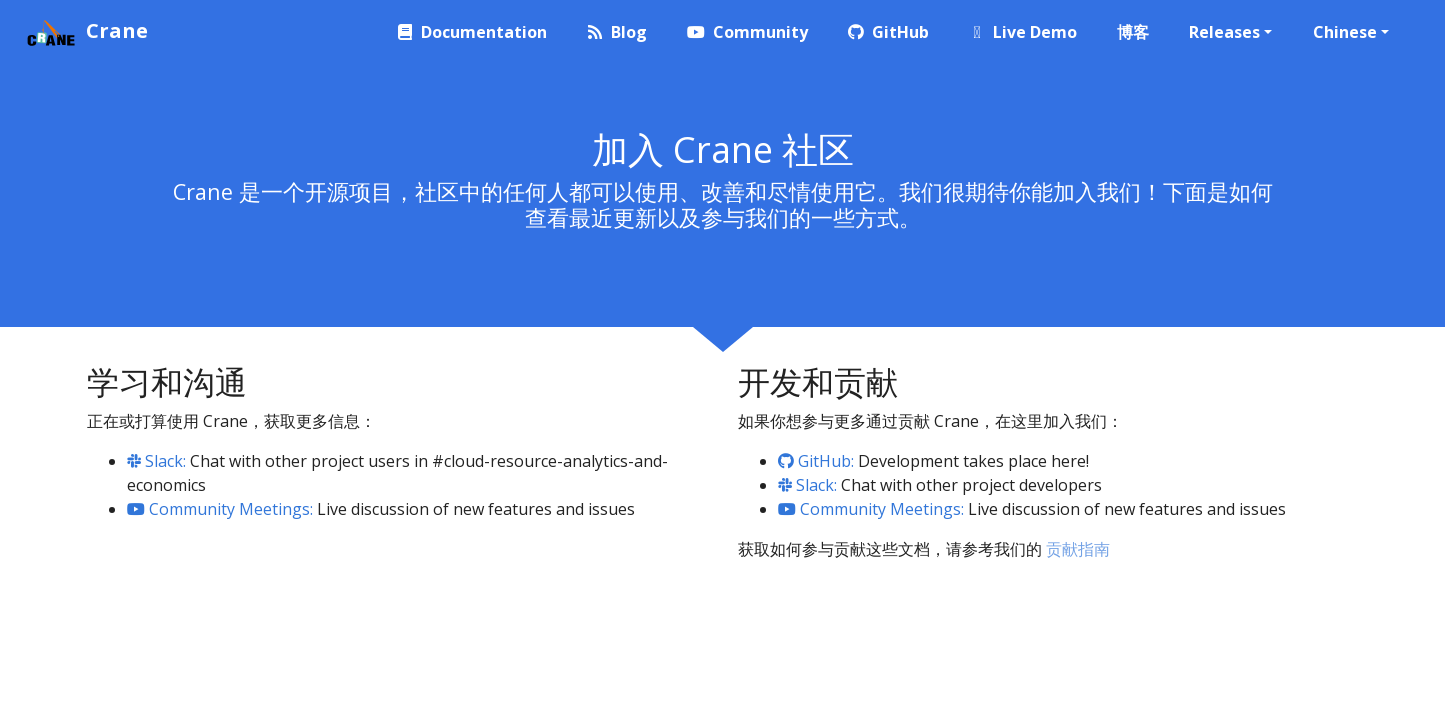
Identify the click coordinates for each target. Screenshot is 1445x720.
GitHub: (816, 461)
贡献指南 (1078, 549)
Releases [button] (1224, 32)
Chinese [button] (1345, 32)
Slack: (156, 461)
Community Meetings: (220, 509)
